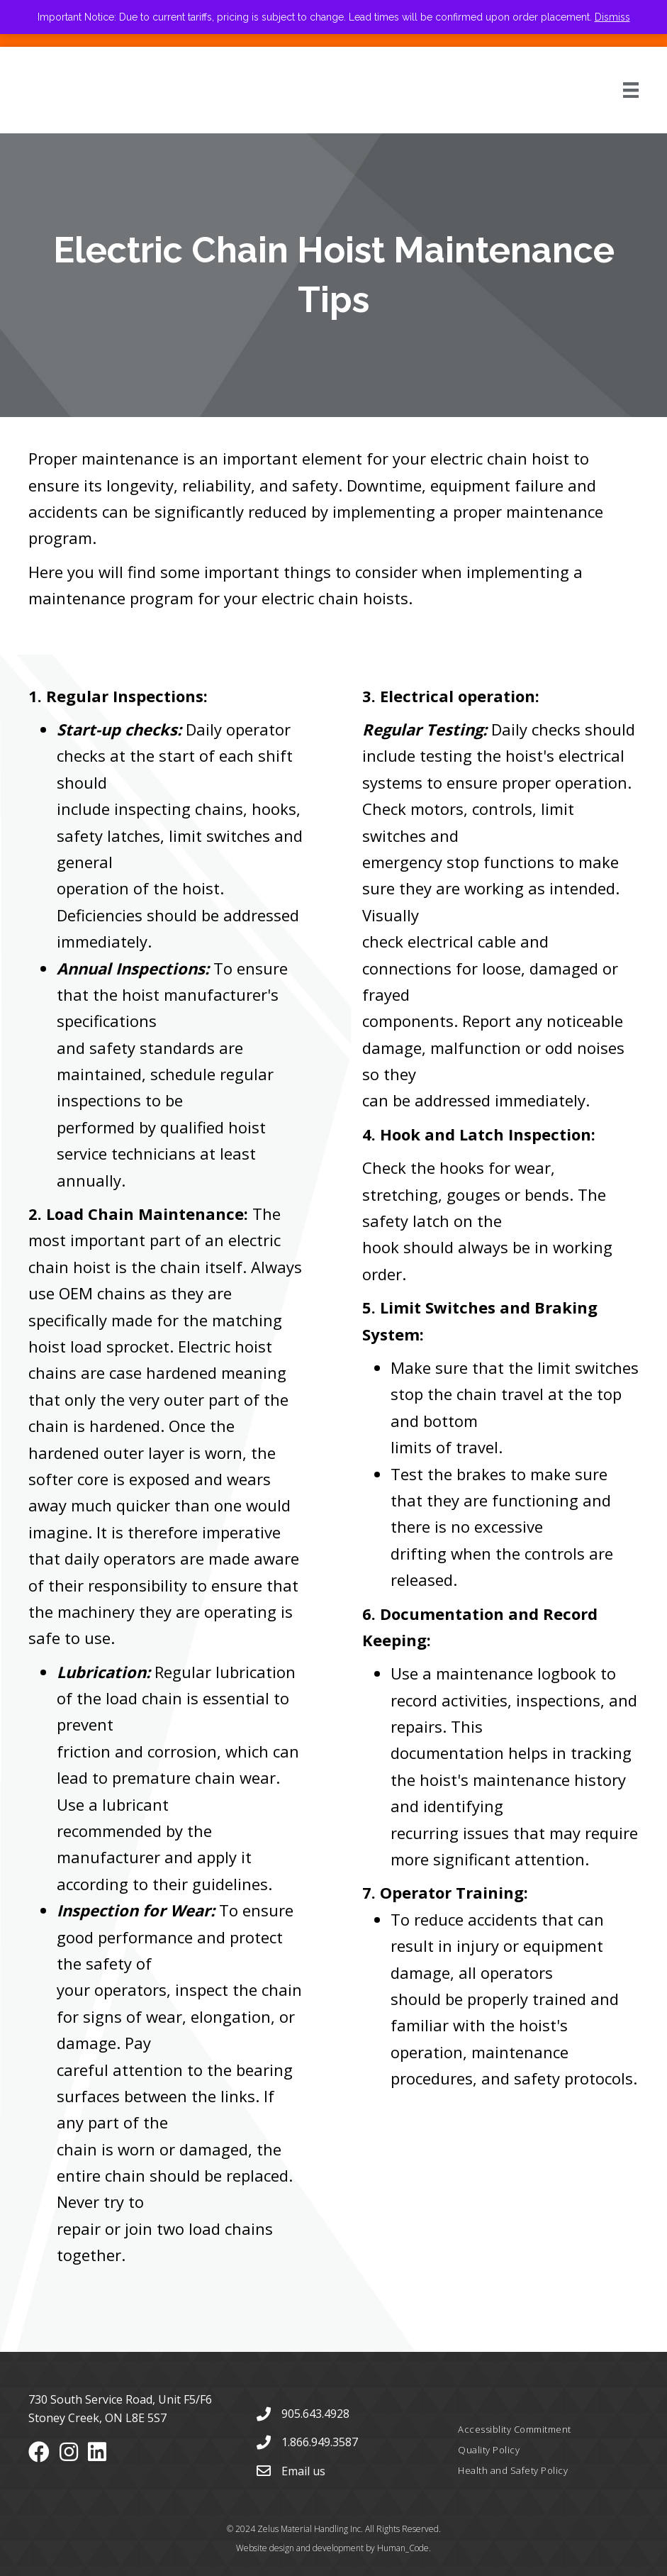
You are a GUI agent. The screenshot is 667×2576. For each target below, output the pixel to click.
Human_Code (403, 2548)
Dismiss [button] (612, 17)
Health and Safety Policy (513, 2470)
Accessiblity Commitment (514, 2429)
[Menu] (615, 90)
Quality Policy (489, 2449)
